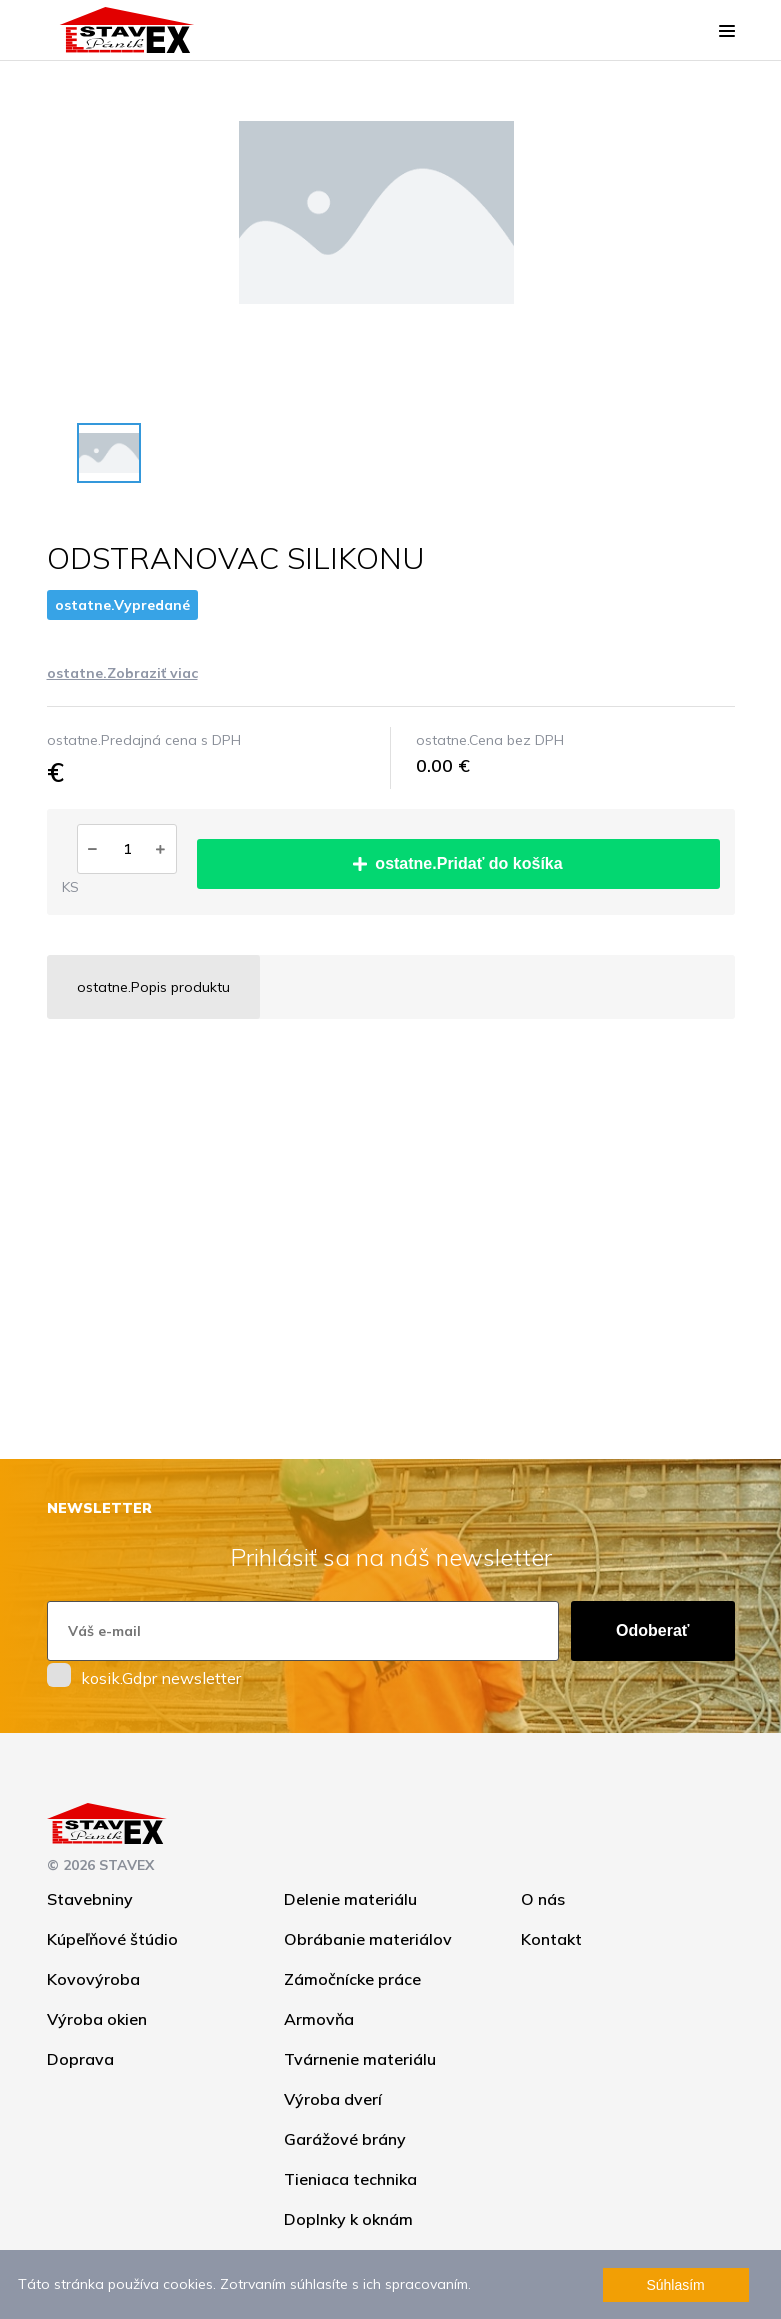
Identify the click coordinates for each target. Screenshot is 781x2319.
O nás (543, 1899)
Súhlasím (675, 2285)
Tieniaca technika (350, 2179)
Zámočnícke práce (352, 1979)
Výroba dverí (333, 2099)
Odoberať (652, 1630)
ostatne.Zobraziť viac (122, 673)
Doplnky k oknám (348, 2219)
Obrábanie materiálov (368, 1939)
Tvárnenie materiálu (360, 2059)
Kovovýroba (93, 1979)
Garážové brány (345, 2139)
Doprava (80, 2059)
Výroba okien (97, 2019)
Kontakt (551, 1939)
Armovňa (319, 2019)
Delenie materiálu (350, 1899)
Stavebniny (90, 1899)
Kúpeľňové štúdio (112, 1939)
